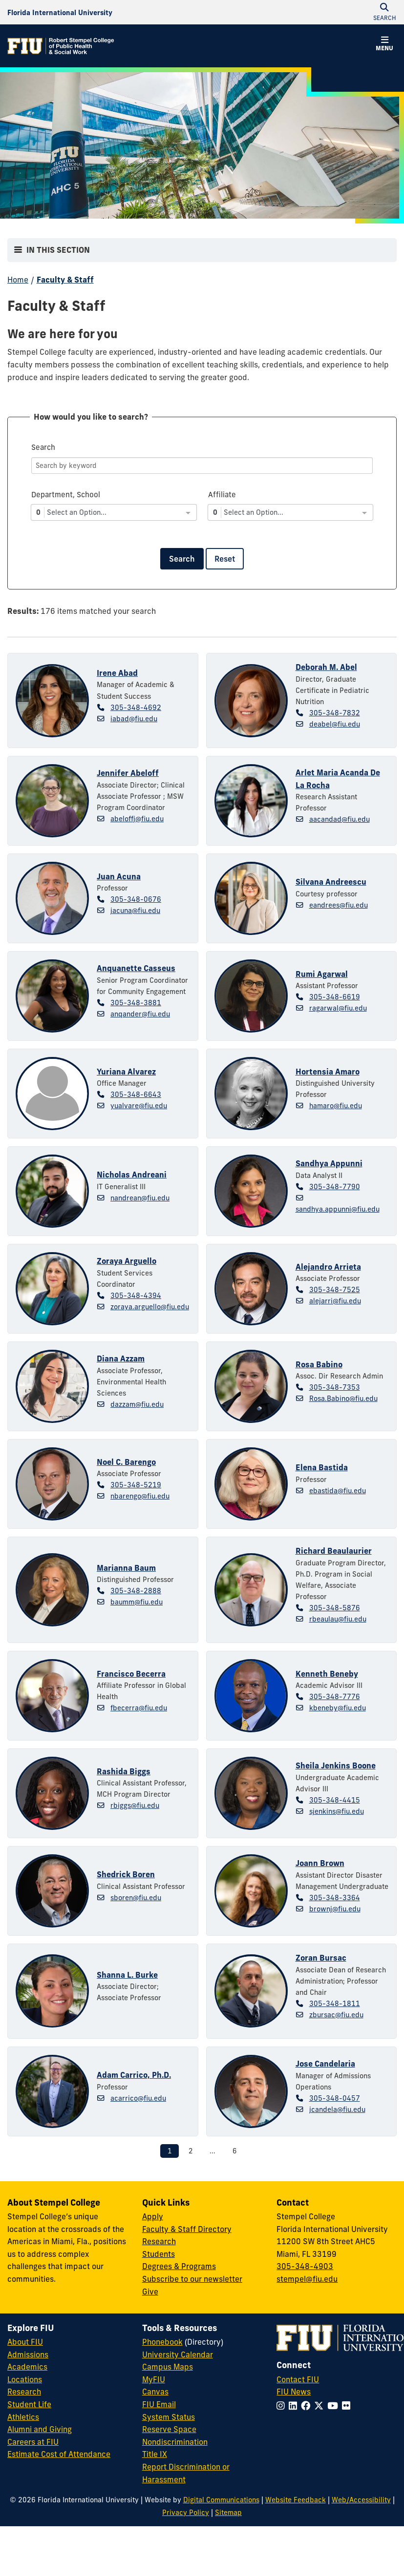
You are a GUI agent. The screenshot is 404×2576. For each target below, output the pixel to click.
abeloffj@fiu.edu (137, 818)
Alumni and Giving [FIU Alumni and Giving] (39, 2429)
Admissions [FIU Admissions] (27, 2354)
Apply (152, 2216)
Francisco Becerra (131, 1674)
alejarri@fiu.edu (335, 1301)
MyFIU (153, 2379)
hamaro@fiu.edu (335, 1105)
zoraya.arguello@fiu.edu (149, 1306)
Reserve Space (169, 2429)
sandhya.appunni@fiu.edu (338, 1209)
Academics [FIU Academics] (27, 2367)
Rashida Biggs (123, 1771)
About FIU (25, 2342)
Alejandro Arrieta (328, 1267)
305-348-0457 (334, 2098)
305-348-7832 (334, 713)
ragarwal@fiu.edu (338, 1008)
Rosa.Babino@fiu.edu (343, 1398)
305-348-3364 (334, 1897)
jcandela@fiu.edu (337, 2109)
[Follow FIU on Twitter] (320, 2406)
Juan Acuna (119, 876)
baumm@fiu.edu (136, 1602)
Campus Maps (167, 2367)
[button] (384, 45)
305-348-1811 (334, 2003)
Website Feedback (295, 2499)
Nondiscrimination (175, 2442)
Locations (24, 2379)
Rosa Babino (319, 1364)
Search (182, 559)
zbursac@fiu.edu (336, 2014)
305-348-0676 (135, 899)
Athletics (23, 2417)
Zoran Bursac (321, 1958)
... (212, 2151)
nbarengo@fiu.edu (140, 1496)
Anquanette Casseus (136, 968)
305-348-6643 (135, 1094)
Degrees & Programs (179, 2266)
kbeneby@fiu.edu (337, 1708)
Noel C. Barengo (126, 1462)
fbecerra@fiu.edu (138, 1708)
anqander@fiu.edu (140, 1014)
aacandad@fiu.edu (339, 819)
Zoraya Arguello (126, 1261)
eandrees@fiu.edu (338, 905)
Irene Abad (117, 673)
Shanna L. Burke (127, 1975)
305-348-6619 (334, 997)
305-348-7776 (334, 1696)
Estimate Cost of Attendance (58, 2454)
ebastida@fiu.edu (337, 1490)
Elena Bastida (322, 1467)
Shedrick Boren (126, 1874)
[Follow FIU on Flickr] (348, 2406)
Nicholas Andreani (132, 1174)
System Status (168, 2417)
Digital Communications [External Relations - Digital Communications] (221, 2499)
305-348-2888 (135, 1590)
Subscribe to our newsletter (192, 2279)
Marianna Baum (126, 1568)
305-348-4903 (304, 2266)
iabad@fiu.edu (133, 718)
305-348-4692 (135, 707)
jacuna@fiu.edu (135, 910)
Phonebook (162, 2342)
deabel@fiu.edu (334, 724)
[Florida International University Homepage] (59, 12)
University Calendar (177, 2354)
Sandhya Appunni (329, 1163)
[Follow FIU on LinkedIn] (295, 2406)
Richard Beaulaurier (334, 1551)
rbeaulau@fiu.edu (337, 1619)
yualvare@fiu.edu (138, 1105)
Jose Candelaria (325, 2064)
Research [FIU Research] (24, 2391)
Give (150, 2291)
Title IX (154, 2454)
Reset (224, 559)
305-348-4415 (334, 1800)
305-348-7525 (334, 1289)
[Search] (202, 465)
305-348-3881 (135, 1002)
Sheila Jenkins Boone (336, 1765)
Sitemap (228, 2512)
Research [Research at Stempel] (159, 2241)
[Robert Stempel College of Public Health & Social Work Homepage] (61, 46)
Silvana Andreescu (331, 882)
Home (17, 279)
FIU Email (159, 2404)
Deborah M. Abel (326, 667)
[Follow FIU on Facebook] (307, 2406)
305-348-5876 (334, 1607)
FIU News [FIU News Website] (293, 2391)
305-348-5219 (135, 1485)
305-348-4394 (135, 1295)
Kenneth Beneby (327, 1674)
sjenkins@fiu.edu (336, 1811)
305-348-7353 (334, 1387)
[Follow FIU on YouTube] (334, 2406)
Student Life (29, 2404)
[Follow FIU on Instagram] (282, 2406)
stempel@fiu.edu (307, 2279)
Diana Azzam (121, 1358)
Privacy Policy (185, 2512)
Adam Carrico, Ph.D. (134, 2075)
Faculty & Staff (65, 279)
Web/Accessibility (361, 2499)
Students (158, 2254)
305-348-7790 (334, 1186)
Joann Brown (320, 1863)
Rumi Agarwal (322, 974)
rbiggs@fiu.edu (134, 1805)
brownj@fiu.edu (335, 1909)
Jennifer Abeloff (128, 773)
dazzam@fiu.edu (137, 1404)
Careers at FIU (33, 2442)
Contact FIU (297, 2379)
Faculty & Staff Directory (187, 2229)
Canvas (155, 2391)
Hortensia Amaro (328, 1071)
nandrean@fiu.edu (140, 1198)
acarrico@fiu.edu (138, 2098)
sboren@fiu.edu (135, 1897)
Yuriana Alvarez (126, 1071)
